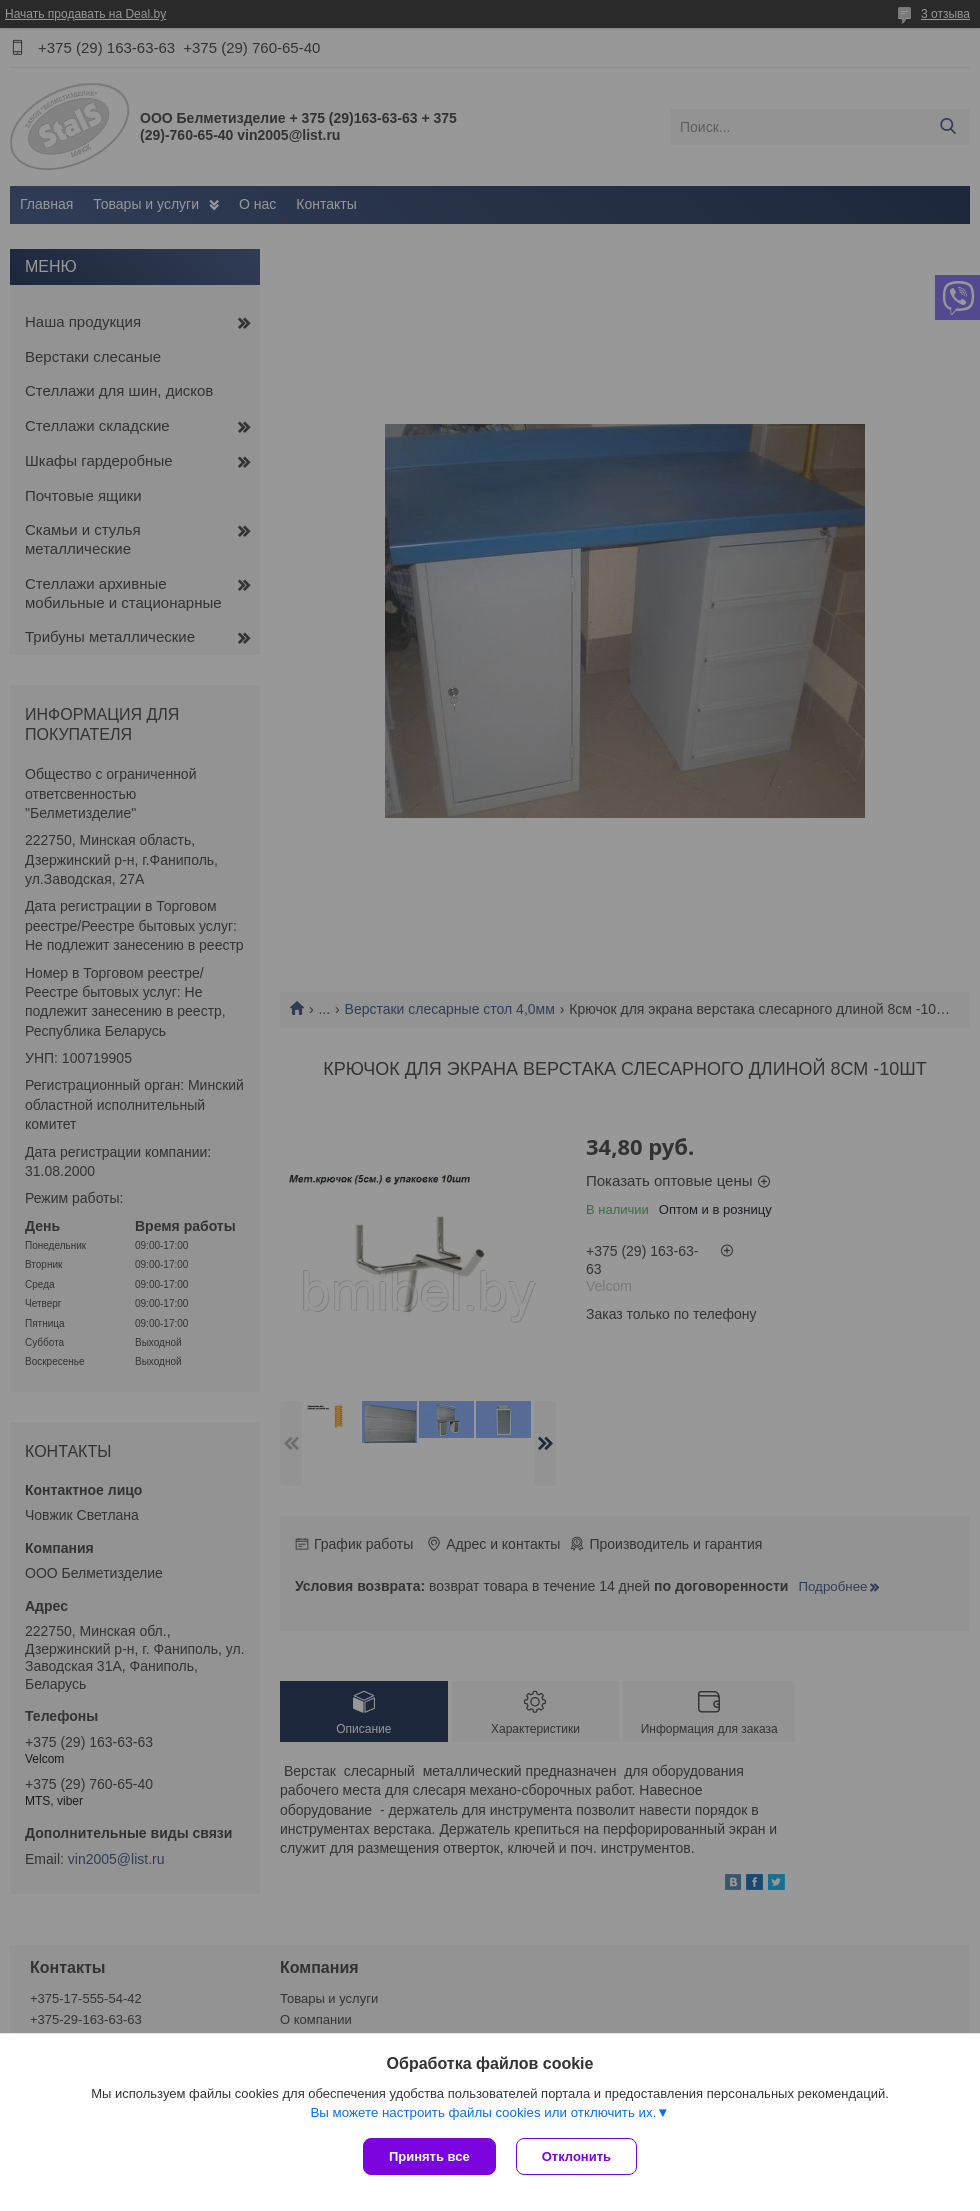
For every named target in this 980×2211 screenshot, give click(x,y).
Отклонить (576, 2156)
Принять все (429, 2156)
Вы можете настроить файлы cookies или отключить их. (483, 2112)
